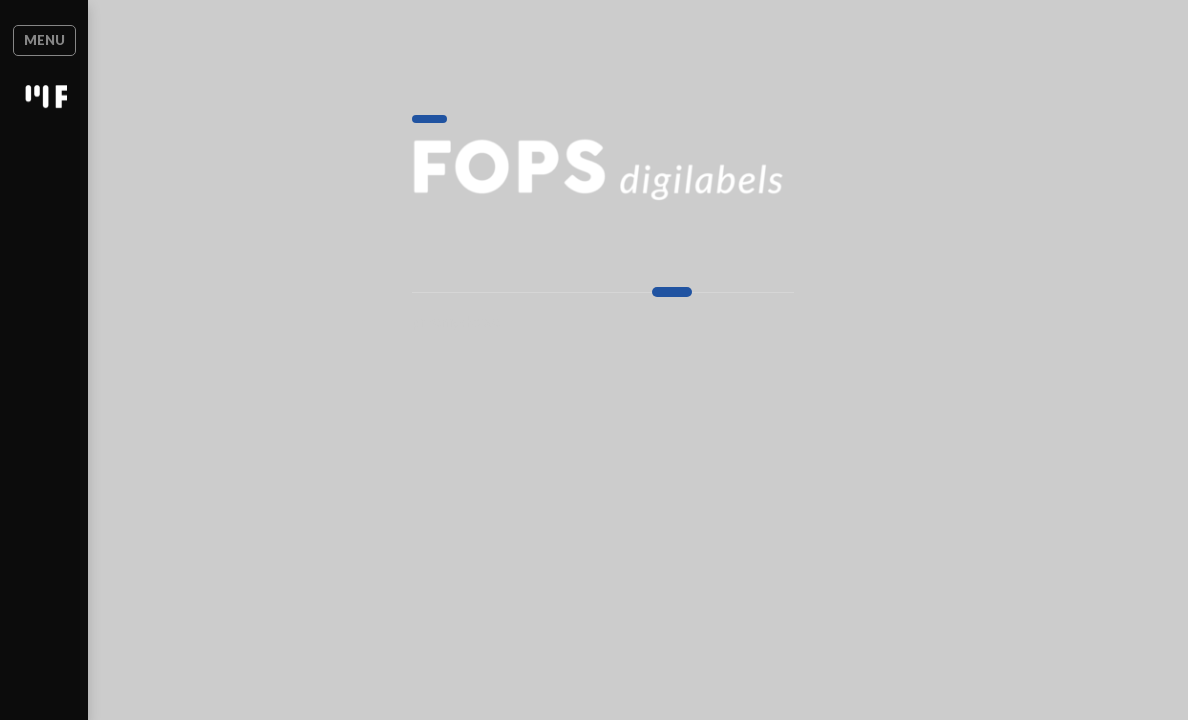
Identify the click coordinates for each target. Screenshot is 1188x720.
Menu (62, 40)
